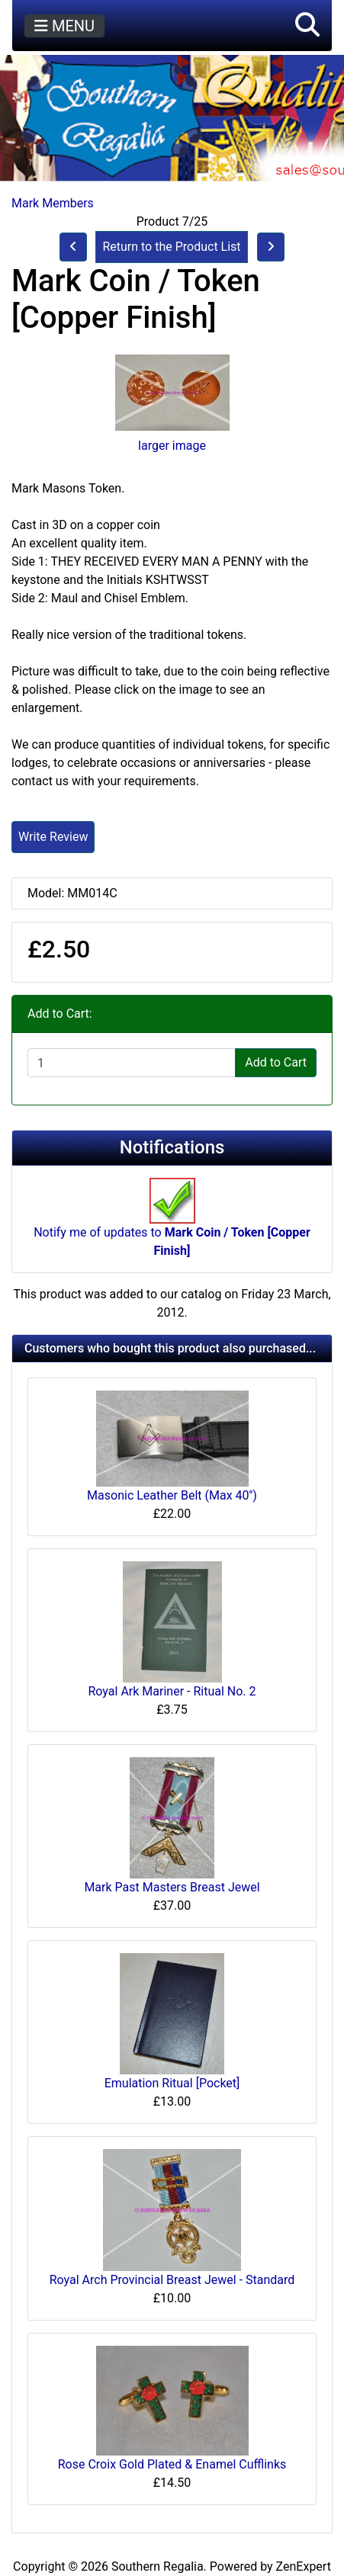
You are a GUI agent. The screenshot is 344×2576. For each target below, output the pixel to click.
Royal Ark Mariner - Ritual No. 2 (172, 1691)
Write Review (53, 836)
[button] (307, 25)
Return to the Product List (171, 246)
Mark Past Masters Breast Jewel (171, 1887)
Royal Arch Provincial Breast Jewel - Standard (172, 2280)
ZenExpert (303, 2566)
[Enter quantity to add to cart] (131, 1062)
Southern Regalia (157, 2566)
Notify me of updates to (172, 1225)
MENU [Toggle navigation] (64, 26)
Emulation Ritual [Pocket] (172, 2083)
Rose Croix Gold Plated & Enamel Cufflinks (172, 2464)
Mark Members (52, 203)
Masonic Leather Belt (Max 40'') (172, 1495)
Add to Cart (276, 1062)
